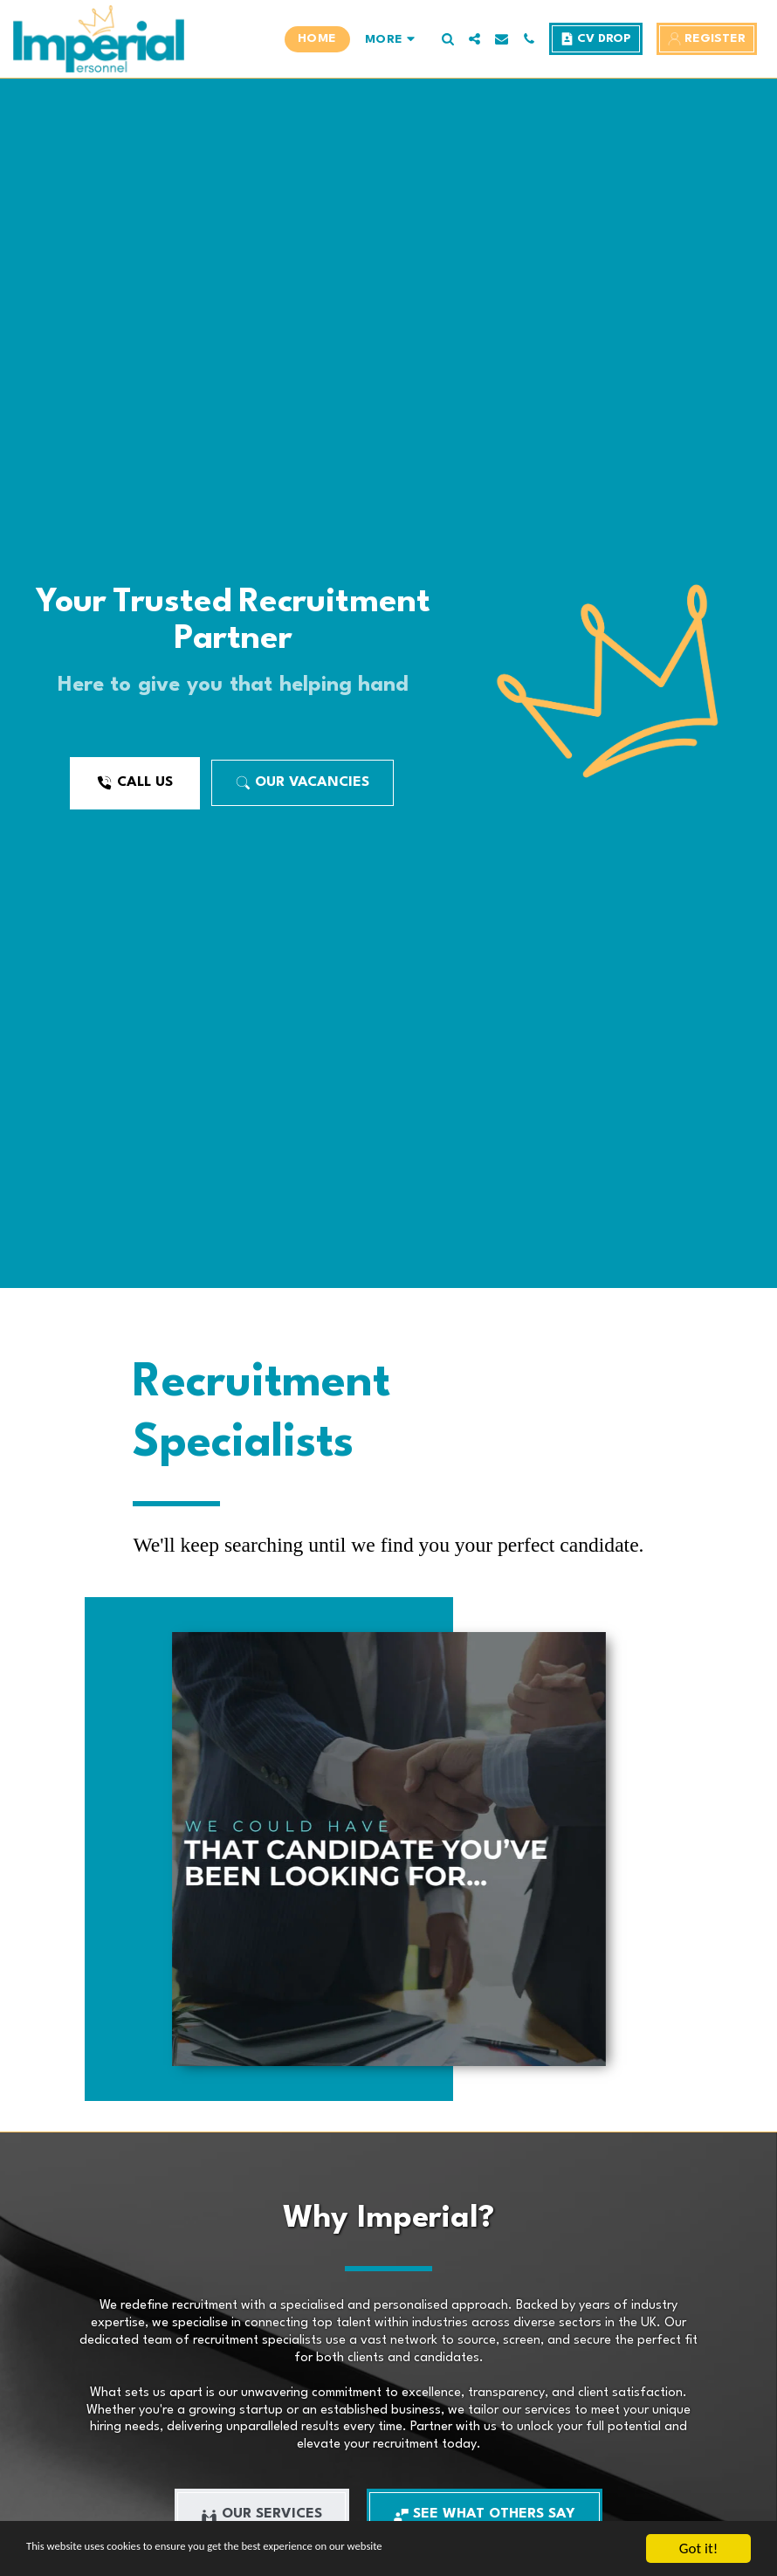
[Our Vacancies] (302, 783)
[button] (447, 38)
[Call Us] (134, 783)
